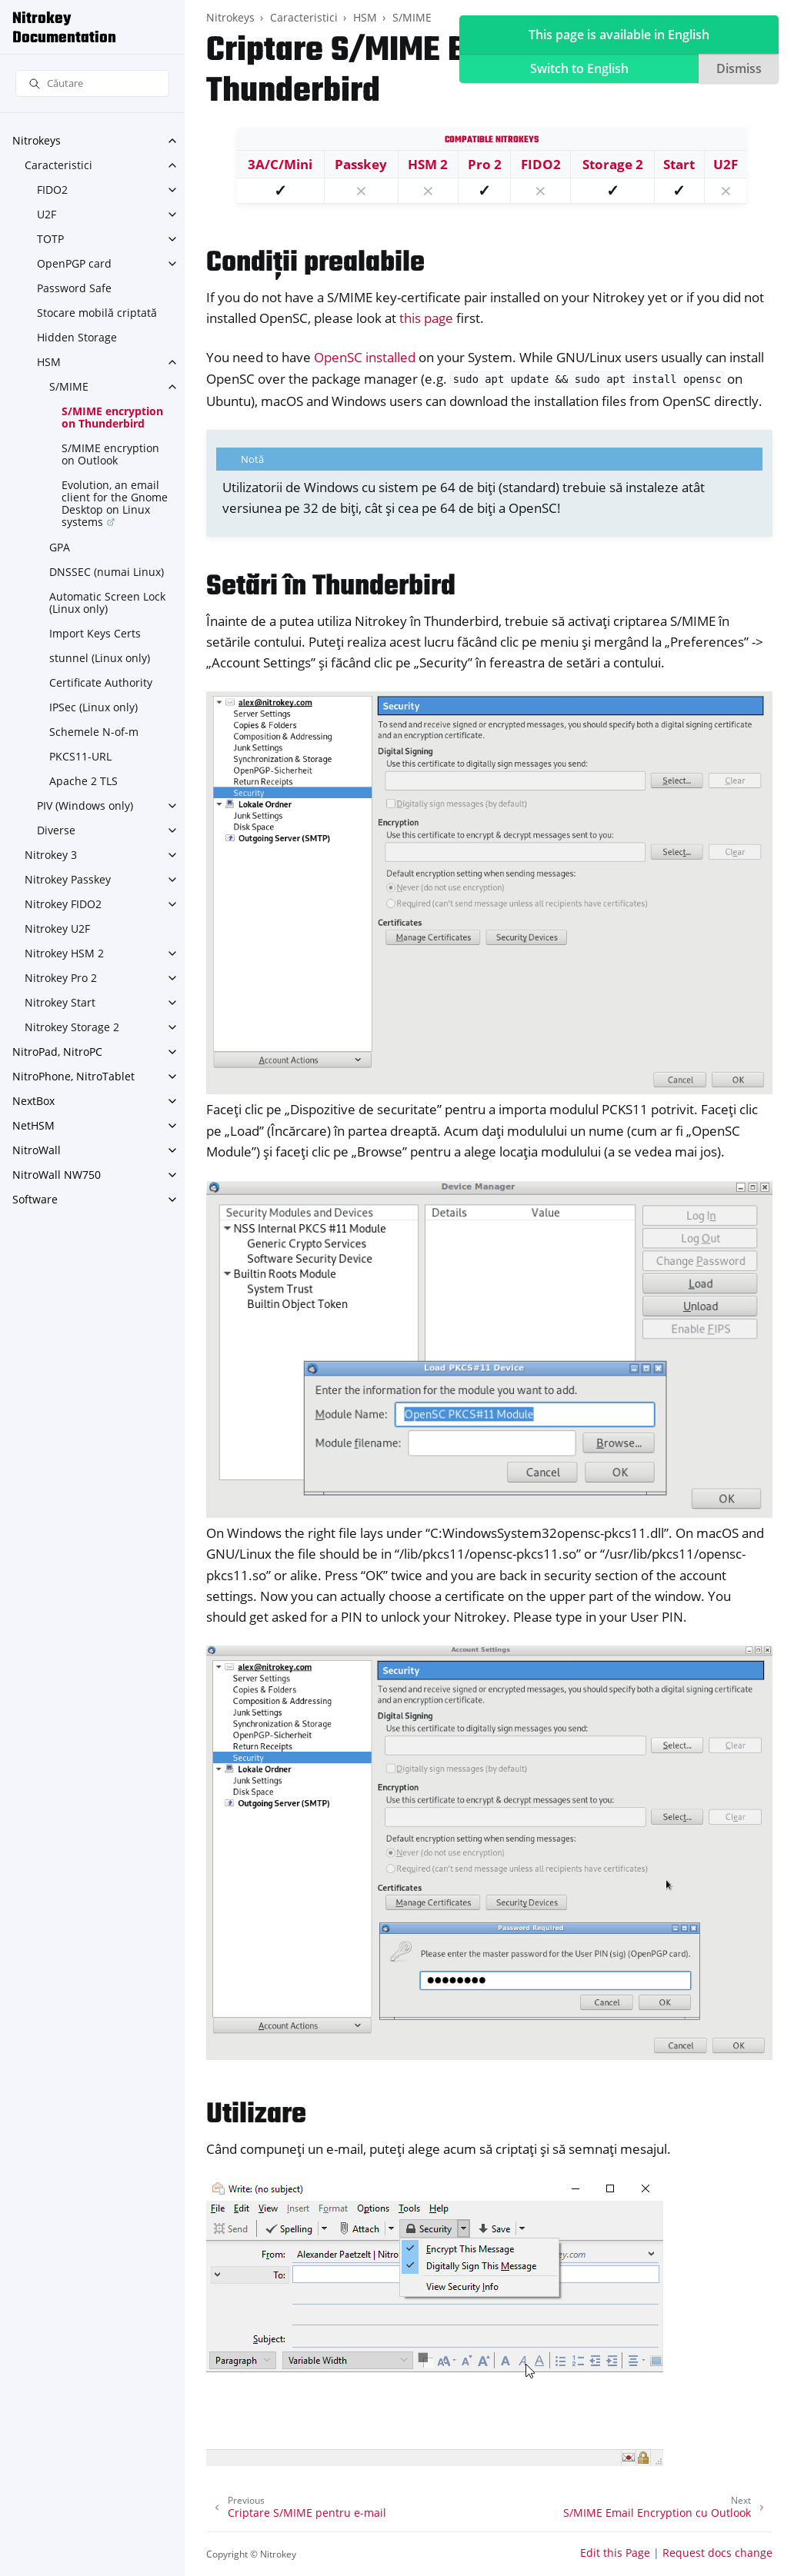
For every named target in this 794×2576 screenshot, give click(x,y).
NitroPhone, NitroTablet (73, 1076)
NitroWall (36, 1150)
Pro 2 (485, 164)
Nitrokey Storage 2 (72, 1027)
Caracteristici (58, 165)
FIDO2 (52, 189)
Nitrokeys (36, 140)
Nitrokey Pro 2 (61, 977)
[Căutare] (92, 83)
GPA (59, 547)
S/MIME (68, 386)
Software (35, 1199)
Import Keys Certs (95, 633)
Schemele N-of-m (93, 731)
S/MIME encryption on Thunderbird (112, 417)
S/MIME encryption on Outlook (110, 454)
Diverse (56, 830)
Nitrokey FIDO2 (63, 904)
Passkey (361, 164)
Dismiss (739, 68)
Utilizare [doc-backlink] (256, 2115)
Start (679, 164)
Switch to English (579, 68)
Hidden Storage (77, 337)
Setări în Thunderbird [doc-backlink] (330, 587)
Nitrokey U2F (57, 928)
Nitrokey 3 (51, 854)
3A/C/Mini (280, 164)
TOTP (50, 238)
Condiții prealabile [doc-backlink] (315, 263)
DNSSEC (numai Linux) (106, 571)
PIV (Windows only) (85, 805)
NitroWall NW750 (56, 1174)
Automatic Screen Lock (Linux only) (107, 602)
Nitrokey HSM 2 (64, 953)
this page (426, 318)
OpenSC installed (364, 357)
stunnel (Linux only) (99, 658)
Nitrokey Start (60, 1002)
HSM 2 (428, 164)
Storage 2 (612, 164)
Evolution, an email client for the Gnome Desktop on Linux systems (115, 503)
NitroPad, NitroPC (57, 1051)
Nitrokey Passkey (68, 879)
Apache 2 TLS (83, 781)
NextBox (33, 1100)
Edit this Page (615, 2552)
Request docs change (717, 2552)
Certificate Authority (100, 682)
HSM (49, 361)
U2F (46, 214)
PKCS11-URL (80, 756)
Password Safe (74, 288)
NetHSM (33, 1125)
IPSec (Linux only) (93, 707)
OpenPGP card (74, 263)
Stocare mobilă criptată (97, 312)
